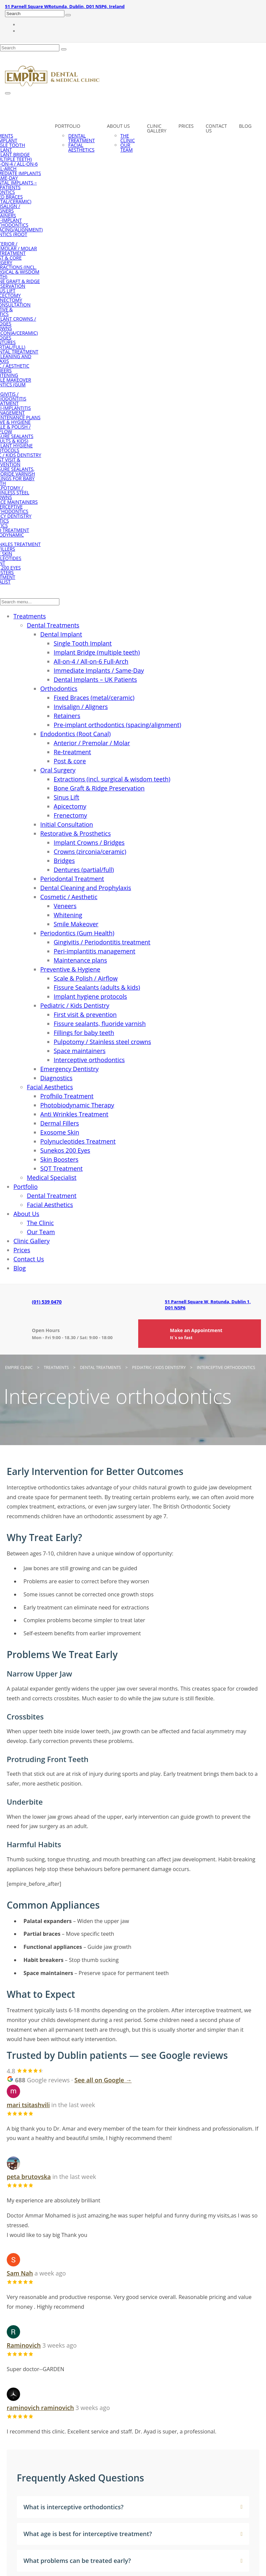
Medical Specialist (51, 1177)
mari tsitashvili (28, 2105)
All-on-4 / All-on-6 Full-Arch (91, 661)
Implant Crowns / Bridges (89, 842)
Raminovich (24, 2345)
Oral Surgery (57, 770)
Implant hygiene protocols (90, 996)
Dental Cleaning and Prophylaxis (85, 888)
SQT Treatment (61, 1168)
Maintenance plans (80, 960)
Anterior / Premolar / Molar (92, 743)
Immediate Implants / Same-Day (99, 670)
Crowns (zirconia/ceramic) (90, 851)
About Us (118, 126)
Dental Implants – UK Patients (95, 679)
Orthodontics (58, 688)
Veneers (65, 906)
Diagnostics (56, 1078)
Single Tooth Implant (83, 643)
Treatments (29, 616)
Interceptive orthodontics (89, 1060)
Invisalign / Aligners (81, 707)
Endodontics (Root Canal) (75, 734)
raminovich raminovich (40, 2408)
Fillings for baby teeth (84, 1033)
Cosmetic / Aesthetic (68, 897)
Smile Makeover (76, 924)
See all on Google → (103, 2080)
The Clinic (127, 138)
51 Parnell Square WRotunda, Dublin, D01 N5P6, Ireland (65, 6)
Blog (245, 126)
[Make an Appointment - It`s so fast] (199, 1333)
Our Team (126, 147)
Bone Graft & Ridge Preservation (99, 788)
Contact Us (216, 128)
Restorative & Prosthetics (75, 833)
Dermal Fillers (59, 1123)
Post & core (70, 761)
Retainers (67, 716)
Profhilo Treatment (67, 1096)
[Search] (68, 15)
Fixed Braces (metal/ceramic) (94, 698)
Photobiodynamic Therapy (77, 1105)
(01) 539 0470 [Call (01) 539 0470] (47, 1302)
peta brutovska (29, 2177)
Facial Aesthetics (81, 147)
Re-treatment (72, 752)
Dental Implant (61, 634)
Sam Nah (20, 2273)
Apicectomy (70, 806)
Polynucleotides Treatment (78, 1141)
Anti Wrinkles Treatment (74, 1114)
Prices (186, 126)
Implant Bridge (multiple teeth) (97, 652)
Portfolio (67, 126)
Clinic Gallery (156, 128)
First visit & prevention (85, 1014)
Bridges (64, 861)
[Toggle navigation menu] (7, 93)
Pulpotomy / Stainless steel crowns (102, 1042)
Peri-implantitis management (94, 951)
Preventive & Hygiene (70, 969)
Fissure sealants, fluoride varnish (100, 1024)
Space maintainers (80, 1051)
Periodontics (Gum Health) (77, 933)
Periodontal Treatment (72, 879)
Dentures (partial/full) (84, 870)
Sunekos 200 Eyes (65, 1150)
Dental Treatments (53, 625)
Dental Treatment (81, 138)
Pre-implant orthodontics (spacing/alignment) (117, 725)
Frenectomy (70, 815)
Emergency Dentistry (69, 1069)
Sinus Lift (66, 797)
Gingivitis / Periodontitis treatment (102, 942)
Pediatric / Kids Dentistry (74, 1005)
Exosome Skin (59, 1132)
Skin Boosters (59, 1159)
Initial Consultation (66, 824)
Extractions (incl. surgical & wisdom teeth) (112, 779)
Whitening (68, 915)
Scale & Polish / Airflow (86, 978)
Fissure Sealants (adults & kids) (97, 987)
